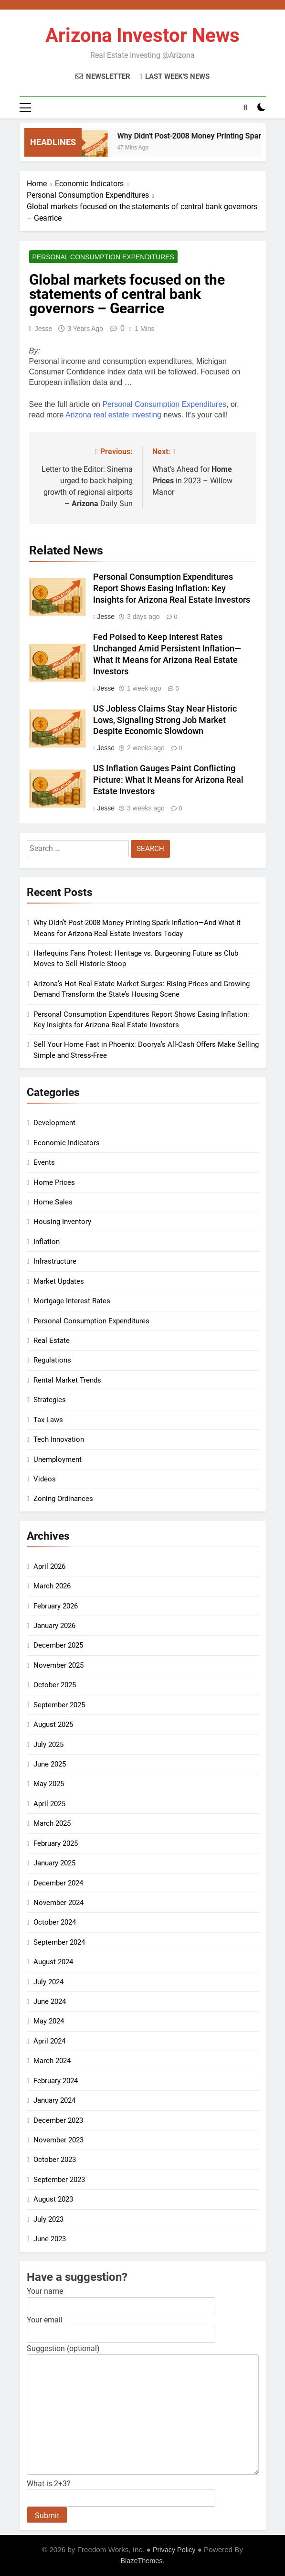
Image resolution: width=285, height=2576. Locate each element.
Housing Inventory (62, 1221)
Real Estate (51, 1340)
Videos (44, 1479)
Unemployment (57, 1459)
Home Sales (53, 1202)
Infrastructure (54, 1261)
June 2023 (49, 2239)
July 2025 (48, 1744)
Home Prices (54, 1182)
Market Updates (58, 1281)
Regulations (52, 1360)
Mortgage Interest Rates (71, 1301)
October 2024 (54, 1922)
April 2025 (49, 1803)
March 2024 (52, 2060)
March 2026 (52, 1586)
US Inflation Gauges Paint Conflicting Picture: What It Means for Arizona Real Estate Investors (168, 780)
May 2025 (48, 1783)
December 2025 (58, 1645)
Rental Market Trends (67, 1380)
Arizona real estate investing (113, 415)
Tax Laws (48, 1420)
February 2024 (55, 2080)
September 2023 (59, 2179)
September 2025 (59, 1705)
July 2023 (48, 2219)
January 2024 (54, 2100)
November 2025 (58, 1665)
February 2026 (55, 1606)
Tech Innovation (58, 1439)
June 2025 (49, 1764)
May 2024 (48, 2021)
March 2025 (52, 1823)
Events (44, 1162)
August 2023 (53, 2199)
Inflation (46, 1241)
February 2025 (55, 1843)
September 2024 (59, 1942)
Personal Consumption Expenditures (103, 257)
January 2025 (54, 1863)
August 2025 (53, 1724)
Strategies (49, 1399)
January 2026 (54, 1625)
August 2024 (53, 1962)
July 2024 (48, 1982)
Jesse (44, 328)
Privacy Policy (174, 2550)
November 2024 (58, 1902)
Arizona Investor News (142, 35)
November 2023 (58, 2140)
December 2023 (58, 2120)
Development (54, 1122)
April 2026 (49, 1566)
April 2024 (49, 2041)
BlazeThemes (141, 2561)
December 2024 (58, 1883)
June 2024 (49, 2001)
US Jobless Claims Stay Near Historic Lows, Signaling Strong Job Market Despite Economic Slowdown (165, 720)
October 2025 (54, 1685)
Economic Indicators (66, 1143)
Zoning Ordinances (63, 1498)
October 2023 (54, 2159)
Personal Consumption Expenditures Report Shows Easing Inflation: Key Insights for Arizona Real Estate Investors (171, 588)
